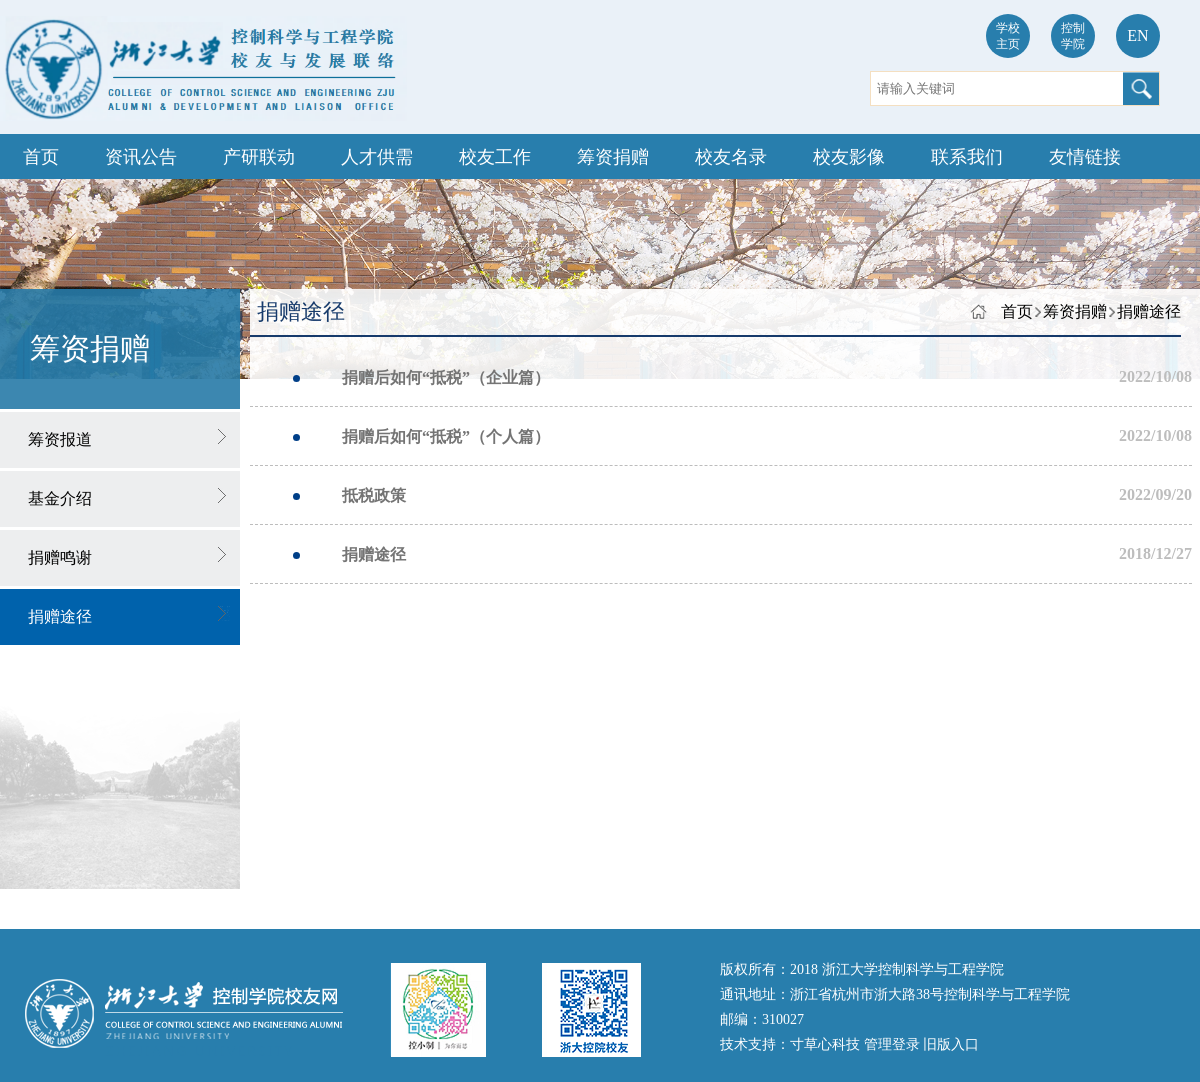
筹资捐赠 (613, 157)
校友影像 (849, 157)
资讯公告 (141, 157)
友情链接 (1085, 157)
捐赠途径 (1149, 311)
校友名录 (731, 157)
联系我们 (967, 157)
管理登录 (894, 1044)
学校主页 (1008, 36)
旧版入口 (951, 1044)
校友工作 (495, 157)
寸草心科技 (827, 1044)
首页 (41, 157)
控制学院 (1073, 36)
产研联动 (259, 157)
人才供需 (377, 157)
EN (1137, 35)
